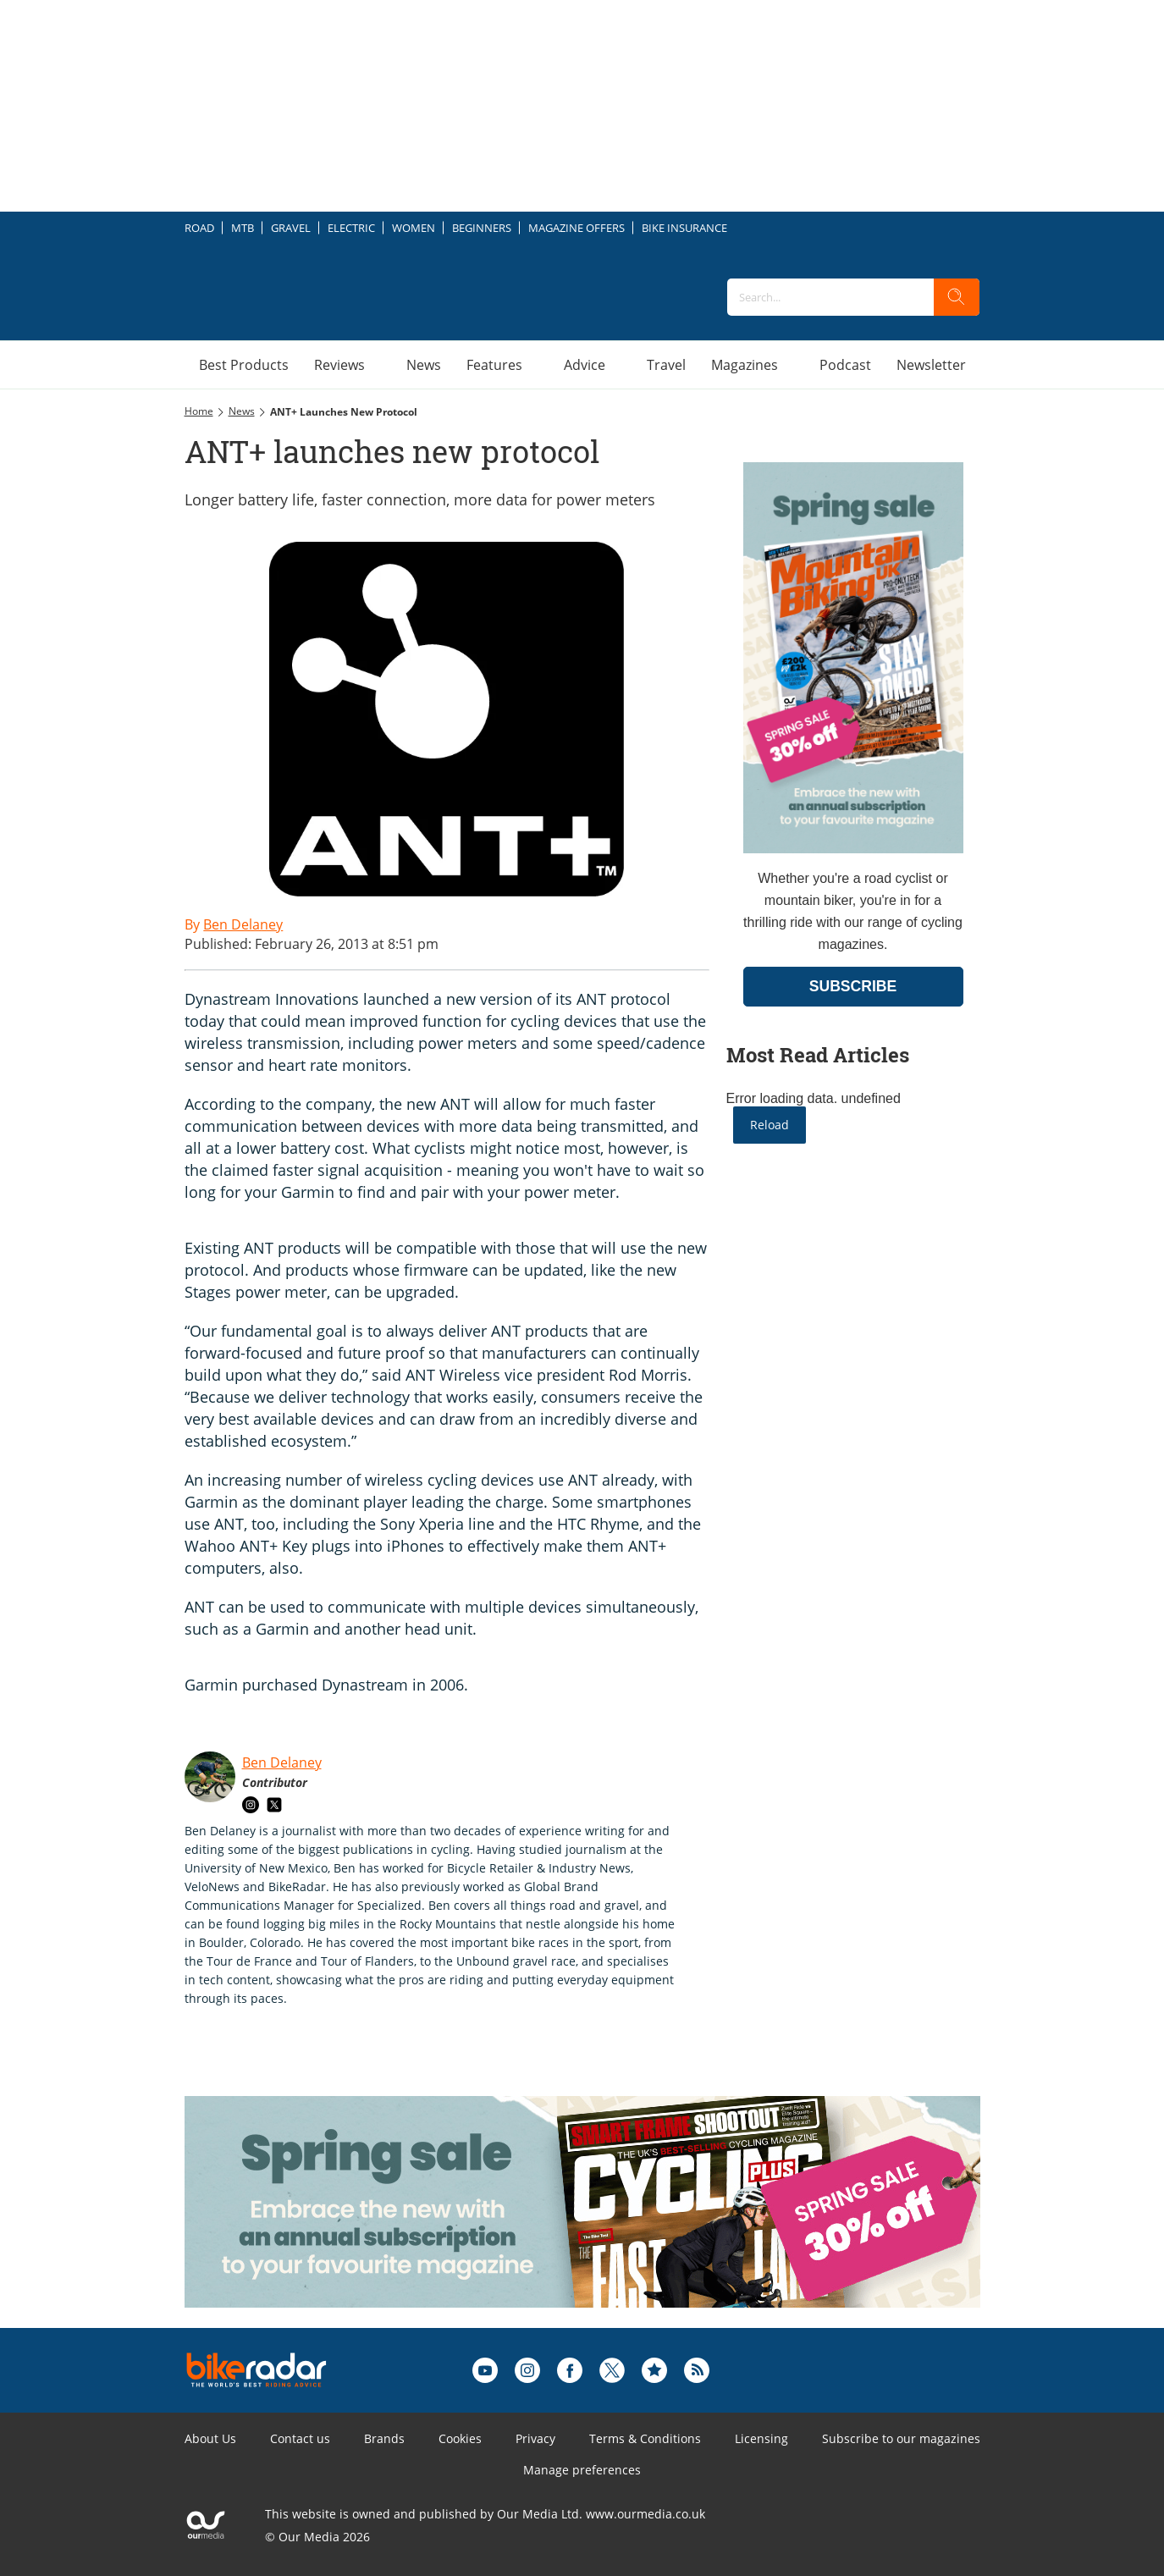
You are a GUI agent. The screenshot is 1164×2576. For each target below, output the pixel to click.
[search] (956, 297)
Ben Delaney (282, 1762)
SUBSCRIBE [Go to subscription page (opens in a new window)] (853, 986)
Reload (769, 1125)
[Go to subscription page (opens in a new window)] (853, 848)
